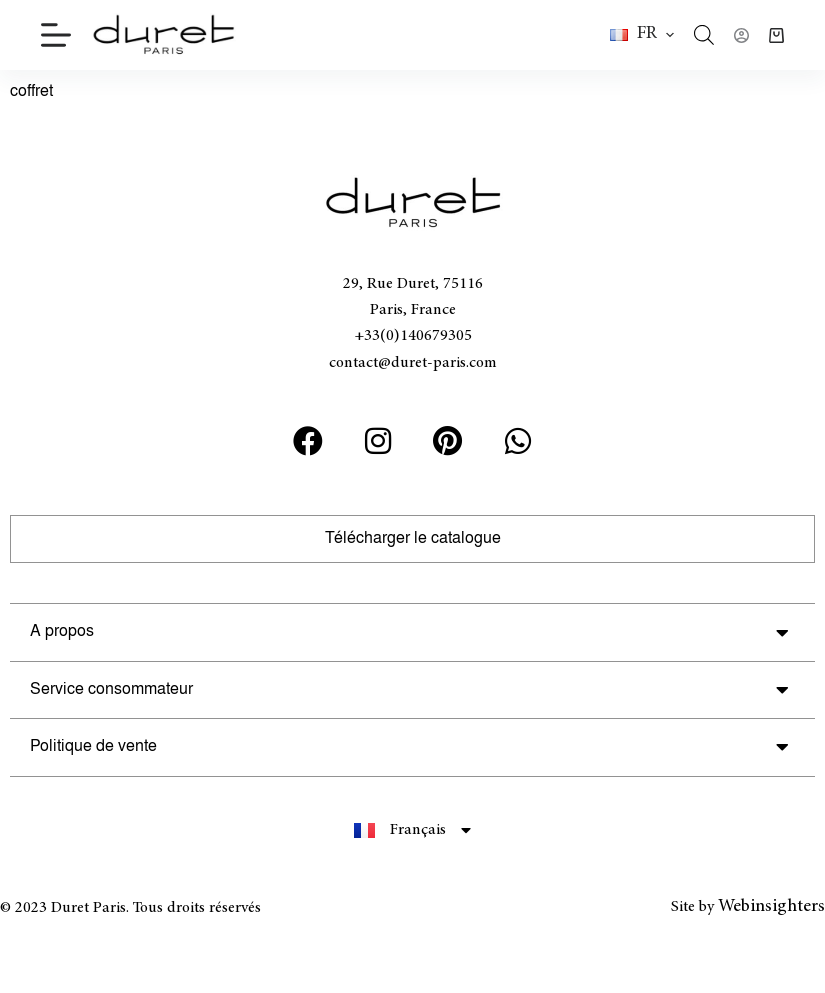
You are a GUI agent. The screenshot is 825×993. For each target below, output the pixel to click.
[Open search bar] (704, 35)
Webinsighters (771, 907)
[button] (642, 35)
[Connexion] (741, 35)
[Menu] (56, 35)
